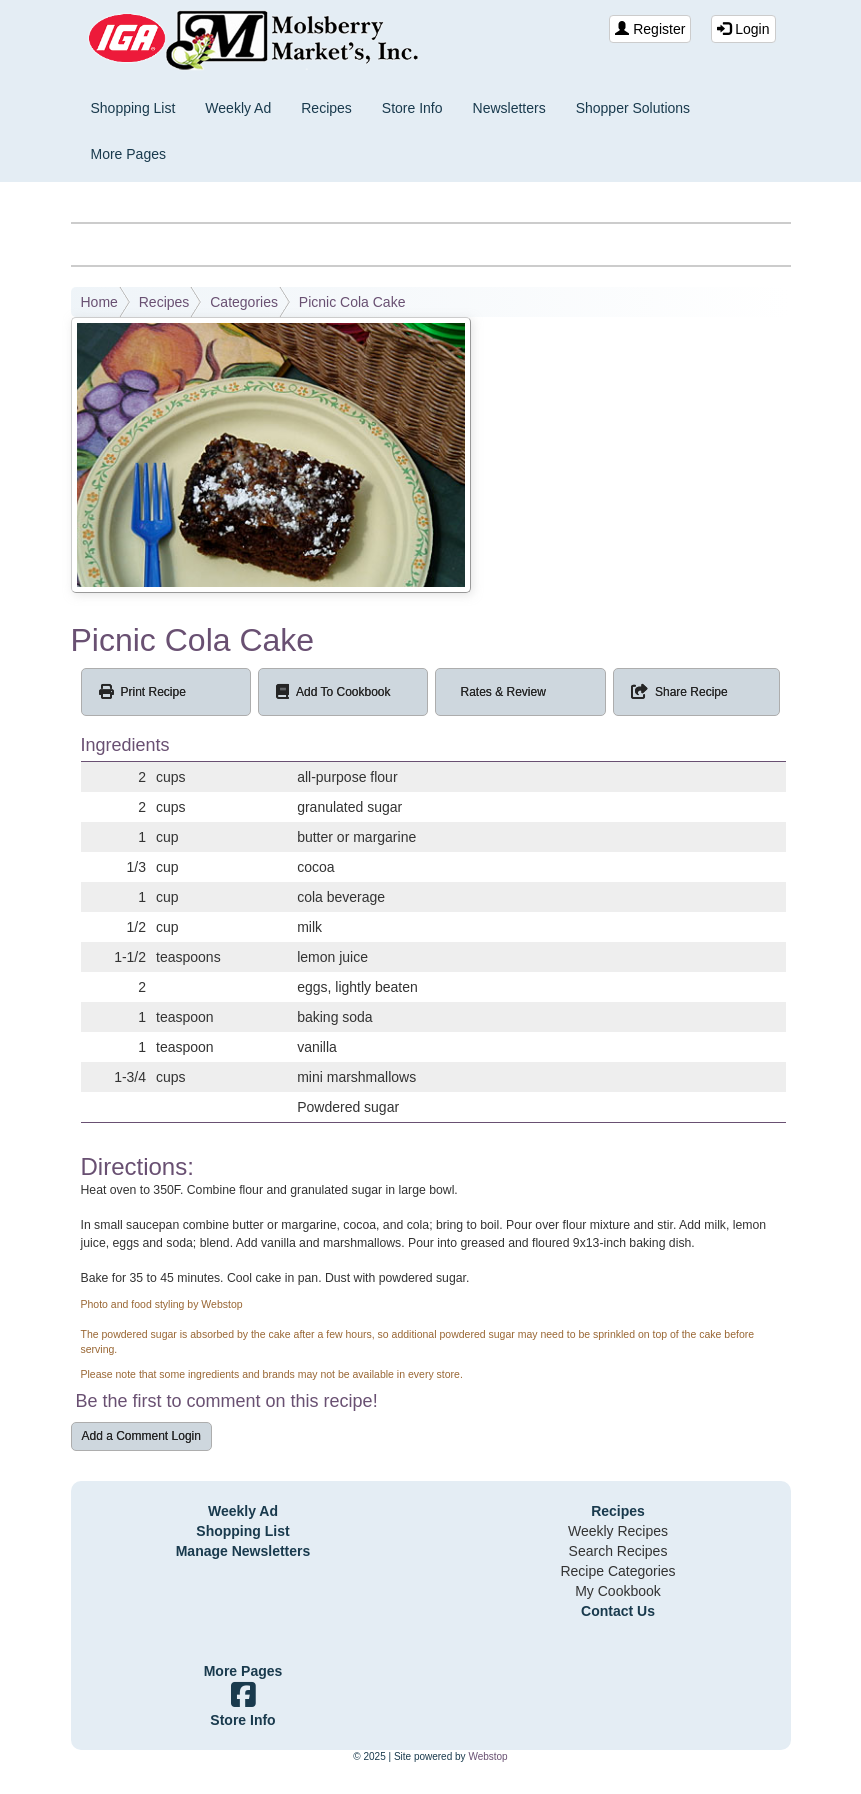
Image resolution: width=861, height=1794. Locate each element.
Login (743, 29)
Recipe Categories (617, 1571)
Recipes (326, 108)
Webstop (487, 1756)
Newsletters (509, 108)
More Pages (128, 154)
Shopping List (133, 108)
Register (650, 29)
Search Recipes (618, 1551)
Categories (244, 302)
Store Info (412, 108)
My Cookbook (618, 1591)
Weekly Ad (238, 108)
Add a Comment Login (141, 1436)
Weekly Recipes (618, 1531)
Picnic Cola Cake (352, 302)
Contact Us (618, 1611)
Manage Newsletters (243, 1551)
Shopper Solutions (633, 108)
